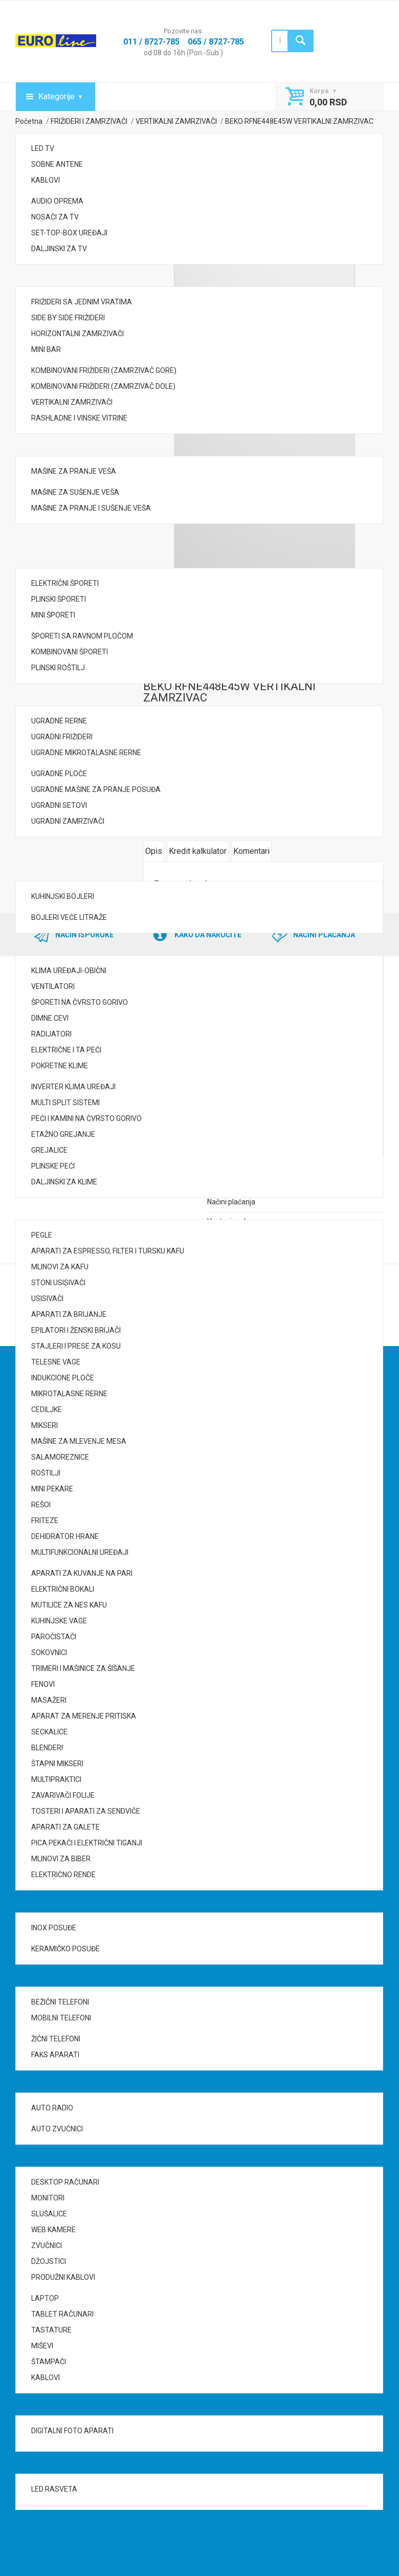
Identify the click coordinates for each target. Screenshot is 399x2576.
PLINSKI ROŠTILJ (58, 668)
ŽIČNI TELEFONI (55, 2039)
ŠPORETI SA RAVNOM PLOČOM (82, 636)
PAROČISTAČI (53, 1637)
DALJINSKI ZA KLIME (64, 1182)
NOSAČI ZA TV (55, 217)
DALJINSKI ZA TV (59, 249)
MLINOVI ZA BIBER (61, 1859)
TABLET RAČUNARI (62, 2314)
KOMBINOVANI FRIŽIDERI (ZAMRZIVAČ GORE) (103, 370)
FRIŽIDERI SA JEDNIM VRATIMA (81, 302)
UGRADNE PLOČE (59, 773)
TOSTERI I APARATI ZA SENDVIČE (85, 1811)
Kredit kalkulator (198, 851)
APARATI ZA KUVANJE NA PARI (81, 1573)
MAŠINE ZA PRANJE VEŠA (73, 471)
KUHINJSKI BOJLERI (62, 896)
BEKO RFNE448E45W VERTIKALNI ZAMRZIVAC (229, 692)
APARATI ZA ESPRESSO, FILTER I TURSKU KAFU (107, 1251)
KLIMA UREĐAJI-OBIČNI (68, 970)
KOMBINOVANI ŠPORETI (69, 652)
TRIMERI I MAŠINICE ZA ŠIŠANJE (83, 1668)
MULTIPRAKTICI (56, 1779)
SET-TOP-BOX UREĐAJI (69, 233)
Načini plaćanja (231, 1202)
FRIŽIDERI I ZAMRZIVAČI (89, 121)
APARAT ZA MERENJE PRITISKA (83, 1716)
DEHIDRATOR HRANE (65, 1536)
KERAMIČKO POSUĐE (65, 1949)
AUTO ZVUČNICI (57, 2129)
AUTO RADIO (52, 2108)
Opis (153, 851)
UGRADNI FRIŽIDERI (62, 737)
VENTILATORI (53, 986)
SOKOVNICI (49, 1652)
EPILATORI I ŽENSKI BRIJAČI (76, 1330)
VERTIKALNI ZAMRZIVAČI (72, 402)
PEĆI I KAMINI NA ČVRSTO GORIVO (86, 1118)
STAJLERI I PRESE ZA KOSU (76, 1346)
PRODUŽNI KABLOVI (63, 2277)
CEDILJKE (46, 1409)
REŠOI (41, 1505)
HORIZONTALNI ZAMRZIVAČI (77, 333)
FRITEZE (44, 1520)
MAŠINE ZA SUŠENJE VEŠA (75, 492)
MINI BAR (46, 349)
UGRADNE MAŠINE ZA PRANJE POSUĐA (96, 789)
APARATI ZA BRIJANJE (68, 1314)
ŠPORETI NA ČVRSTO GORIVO (79, 1002)
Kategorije (56, 96)
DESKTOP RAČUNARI (65, 2182)
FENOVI (43, 1684)
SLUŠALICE (49, 2214)
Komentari (251, 851)
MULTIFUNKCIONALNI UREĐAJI (79, 1552)
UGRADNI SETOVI (59, 805)
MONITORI (47, 2198)
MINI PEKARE (52, 1489)
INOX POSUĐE (53, 1928)
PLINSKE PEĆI (53, 1166)
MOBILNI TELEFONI (61, 2018)
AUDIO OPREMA (57, 201)
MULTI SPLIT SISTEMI (65, 1102)
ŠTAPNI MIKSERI (57, 1763)
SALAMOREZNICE (60, 1457)
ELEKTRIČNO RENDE (63, 1874)
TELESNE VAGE (55, 1362)
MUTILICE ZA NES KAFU (69, 1605)
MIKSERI (44, 1425)
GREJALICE (49, 1150)
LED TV (42, 148)
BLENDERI (47, 1748)
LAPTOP (45, 2298)
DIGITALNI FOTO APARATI (72, 2431)
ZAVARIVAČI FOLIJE (63, 1795)
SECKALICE (49, 1732)
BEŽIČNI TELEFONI (60, 2002)
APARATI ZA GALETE (65, 1827)
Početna (28, 121)
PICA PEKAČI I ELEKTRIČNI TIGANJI (86, 1843)
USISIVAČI (47, 1298)
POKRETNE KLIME (59, 1066)
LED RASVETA (54, 2489)
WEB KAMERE (53, 2230)
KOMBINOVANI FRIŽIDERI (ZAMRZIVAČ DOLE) (103, 386)
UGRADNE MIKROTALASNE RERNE (86, 752)
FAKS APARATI (55, 2055)
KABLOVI (45, 180)
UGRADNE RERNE (59, 721)
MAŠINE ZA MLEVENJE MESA (78, 1441)
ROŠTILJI (45, 1473)
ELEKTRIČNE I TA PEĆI (66, 1050)
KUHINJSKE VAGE (59, 1621)
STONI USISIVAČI (58, 1283)
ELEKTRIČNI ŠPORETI (65, 583)
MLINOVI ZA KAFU (59, 1267)
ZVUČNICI (46, 2245)
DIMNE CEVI (50, 1018)
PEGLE (41, 1235)
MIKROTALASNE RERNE (69, 1394)
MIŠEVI (42, 2346)
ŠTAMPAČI (48, 2362)
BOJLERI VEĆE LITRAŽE (69, 917)
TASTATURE (51, 2330)
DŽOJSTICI (48, 2261)
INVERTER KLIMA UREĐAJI (73, 1087)
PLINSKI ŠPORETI (58, 599)
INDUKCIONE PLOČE (62, 1378)
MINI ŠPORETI (53, 615)
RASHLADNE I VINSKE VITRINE (79, 418)
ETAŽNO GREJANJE (63, 1134)
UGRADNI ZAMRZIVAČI (67, 821)
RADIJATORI (51, 1034)
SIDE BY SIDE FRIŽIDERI (68, 318)
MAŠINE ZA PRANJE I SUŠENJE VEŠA (91, 508)
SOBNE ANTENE (57, 164)
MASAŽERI (48, 1700)
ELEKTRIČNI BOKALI (62, 1589)
